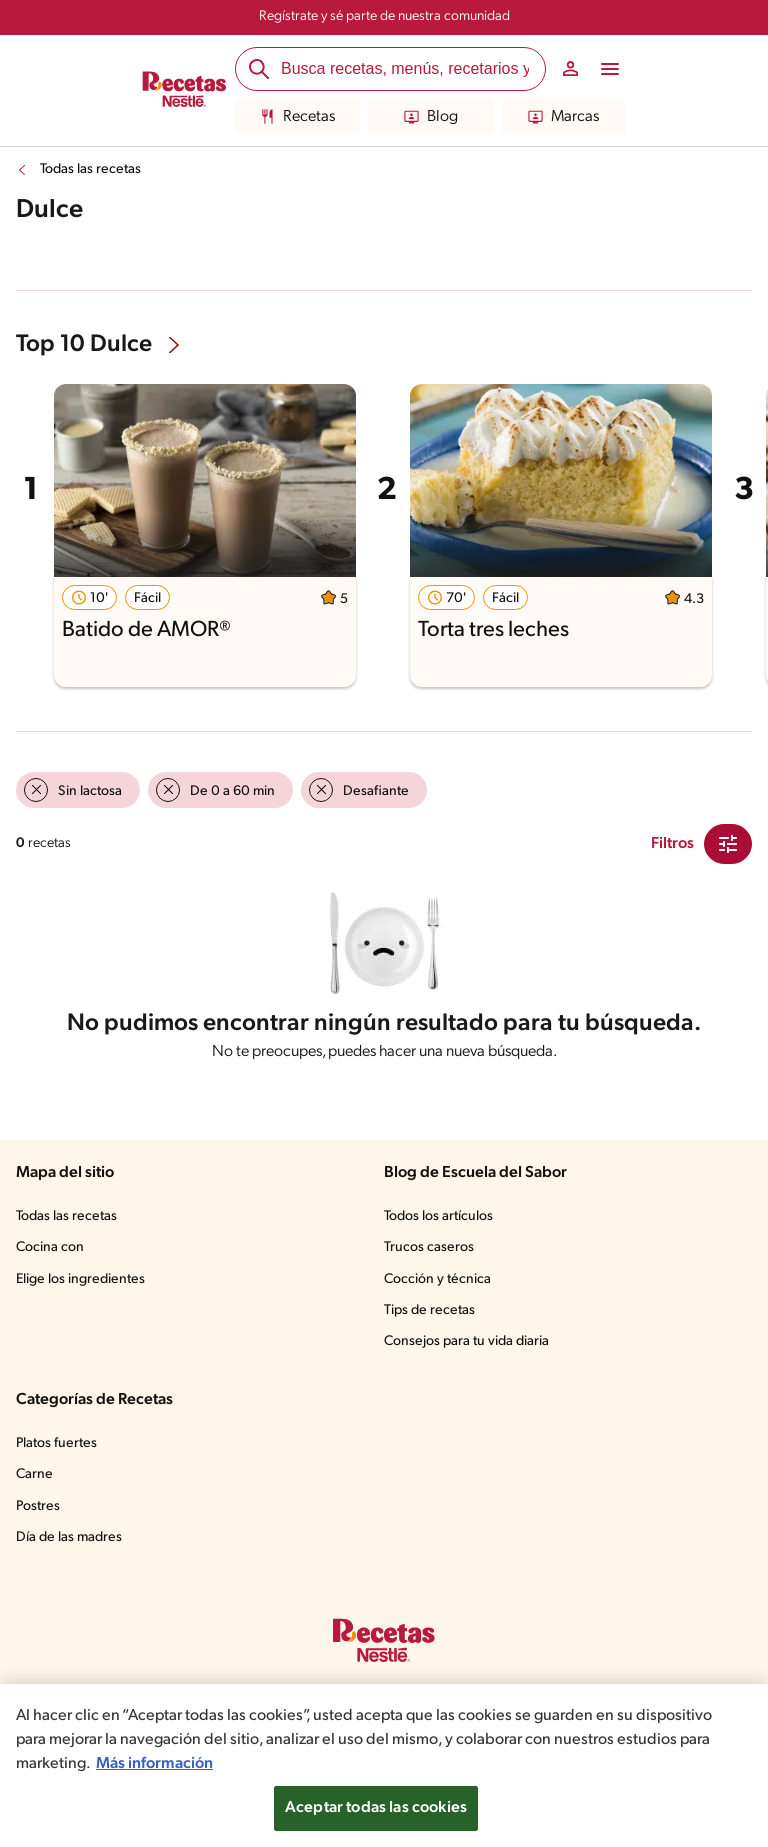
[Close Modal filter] (728, 844)
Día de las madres (73, 1544)
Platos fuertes (59, 1450)
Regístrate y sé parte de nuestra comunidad (384, 17)
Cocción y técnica (439, 1286)
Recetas (298, 116)
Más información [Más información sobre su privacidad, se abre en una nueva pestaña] (320, 1763)
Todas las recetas (94, 170)
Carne (35, 1481)
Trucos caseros (431, 1254)
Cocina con (51, 1254)
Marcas (563, 116)
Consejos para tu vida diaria (471, 1348)
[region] (384, 1765)
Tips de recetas (431, 1317)
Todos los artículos (442, 1223)
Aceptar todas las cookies (376, 1808)
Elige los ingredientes (82, 1286)
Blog (430, 116)
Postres (39, 1513)
